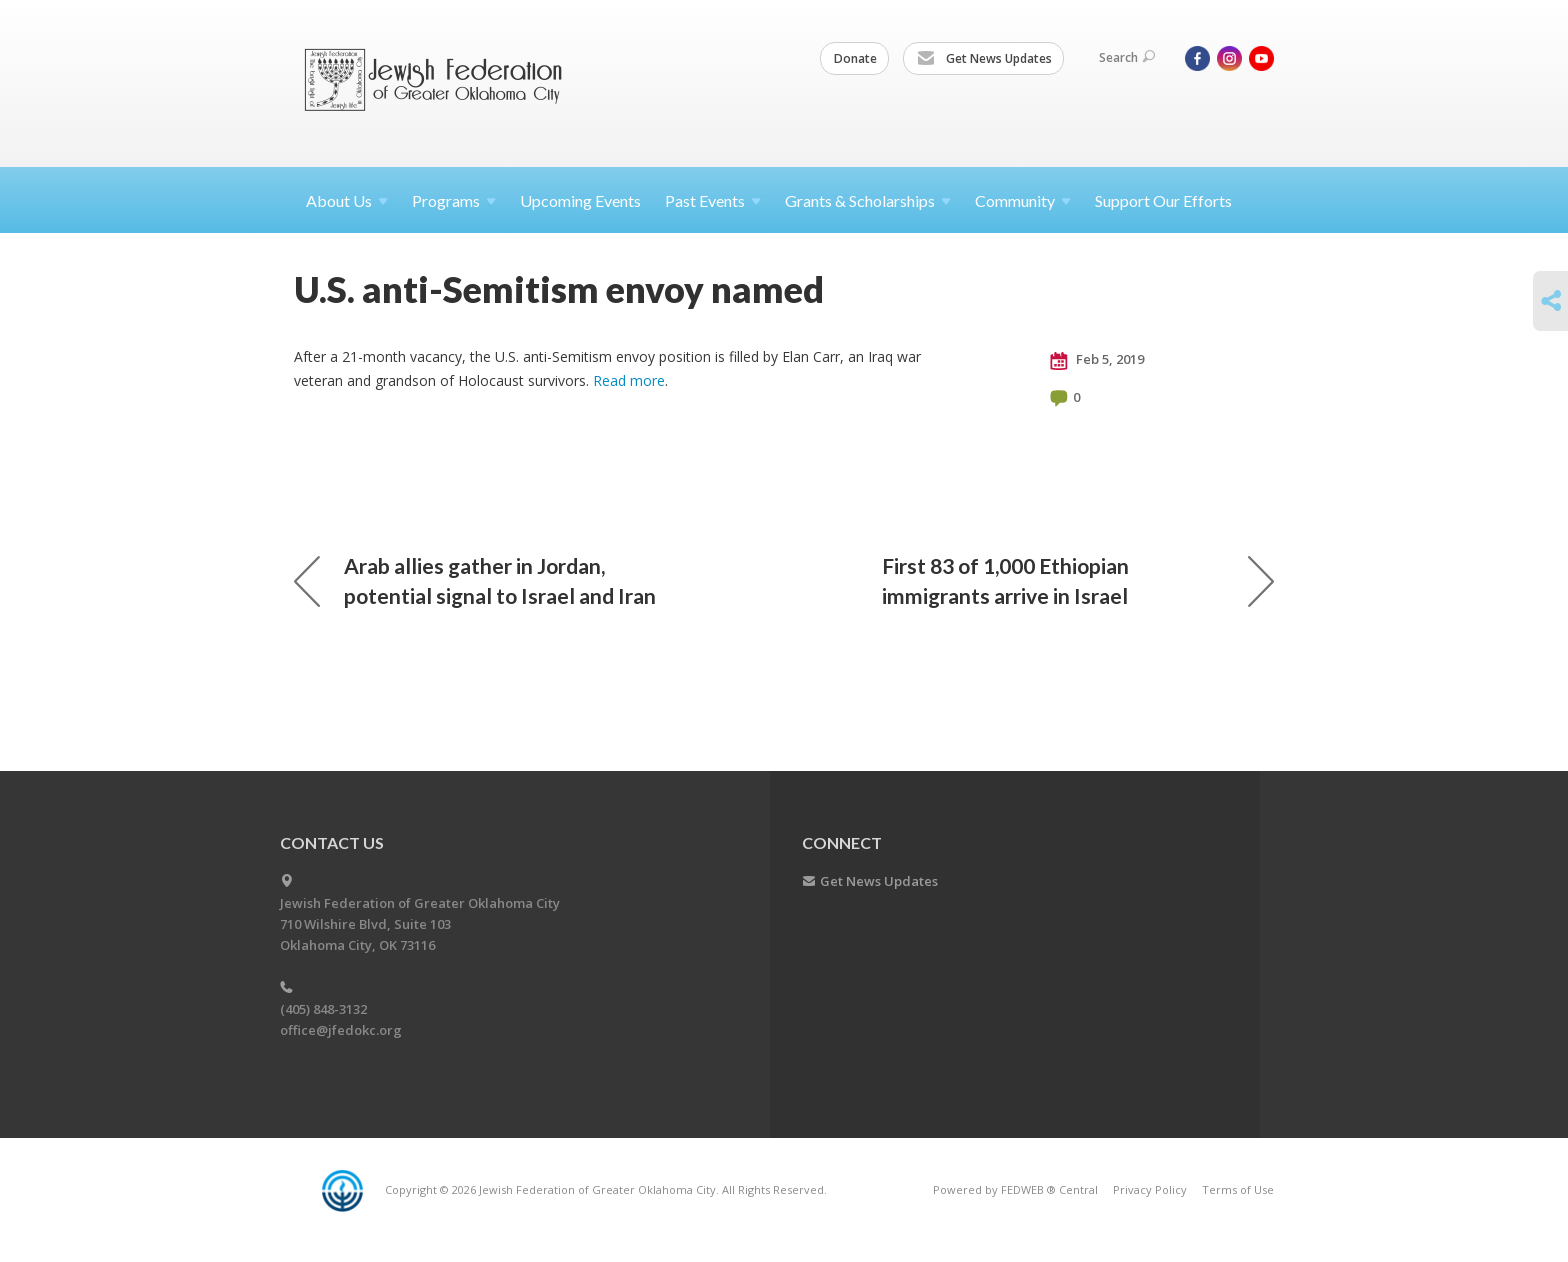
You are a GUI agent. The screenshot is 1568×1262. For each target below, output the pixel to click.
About (347, 200)
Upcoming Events (580, 200)
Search (1127, 57)
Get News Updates (984, 59)
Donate (855, 58)
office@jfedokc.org (341, 1030)
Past (713, 200)
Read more (629, 380)
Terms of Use (1238, 1189)
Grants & (868, 200)
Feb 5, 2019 (1097, 360)
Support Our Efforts (1163, 200)
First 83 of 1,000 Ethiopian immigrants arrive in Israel (1078, 580)
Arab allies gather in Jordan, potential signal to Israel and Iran (475, 580)
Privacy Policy (1150, 1189)
